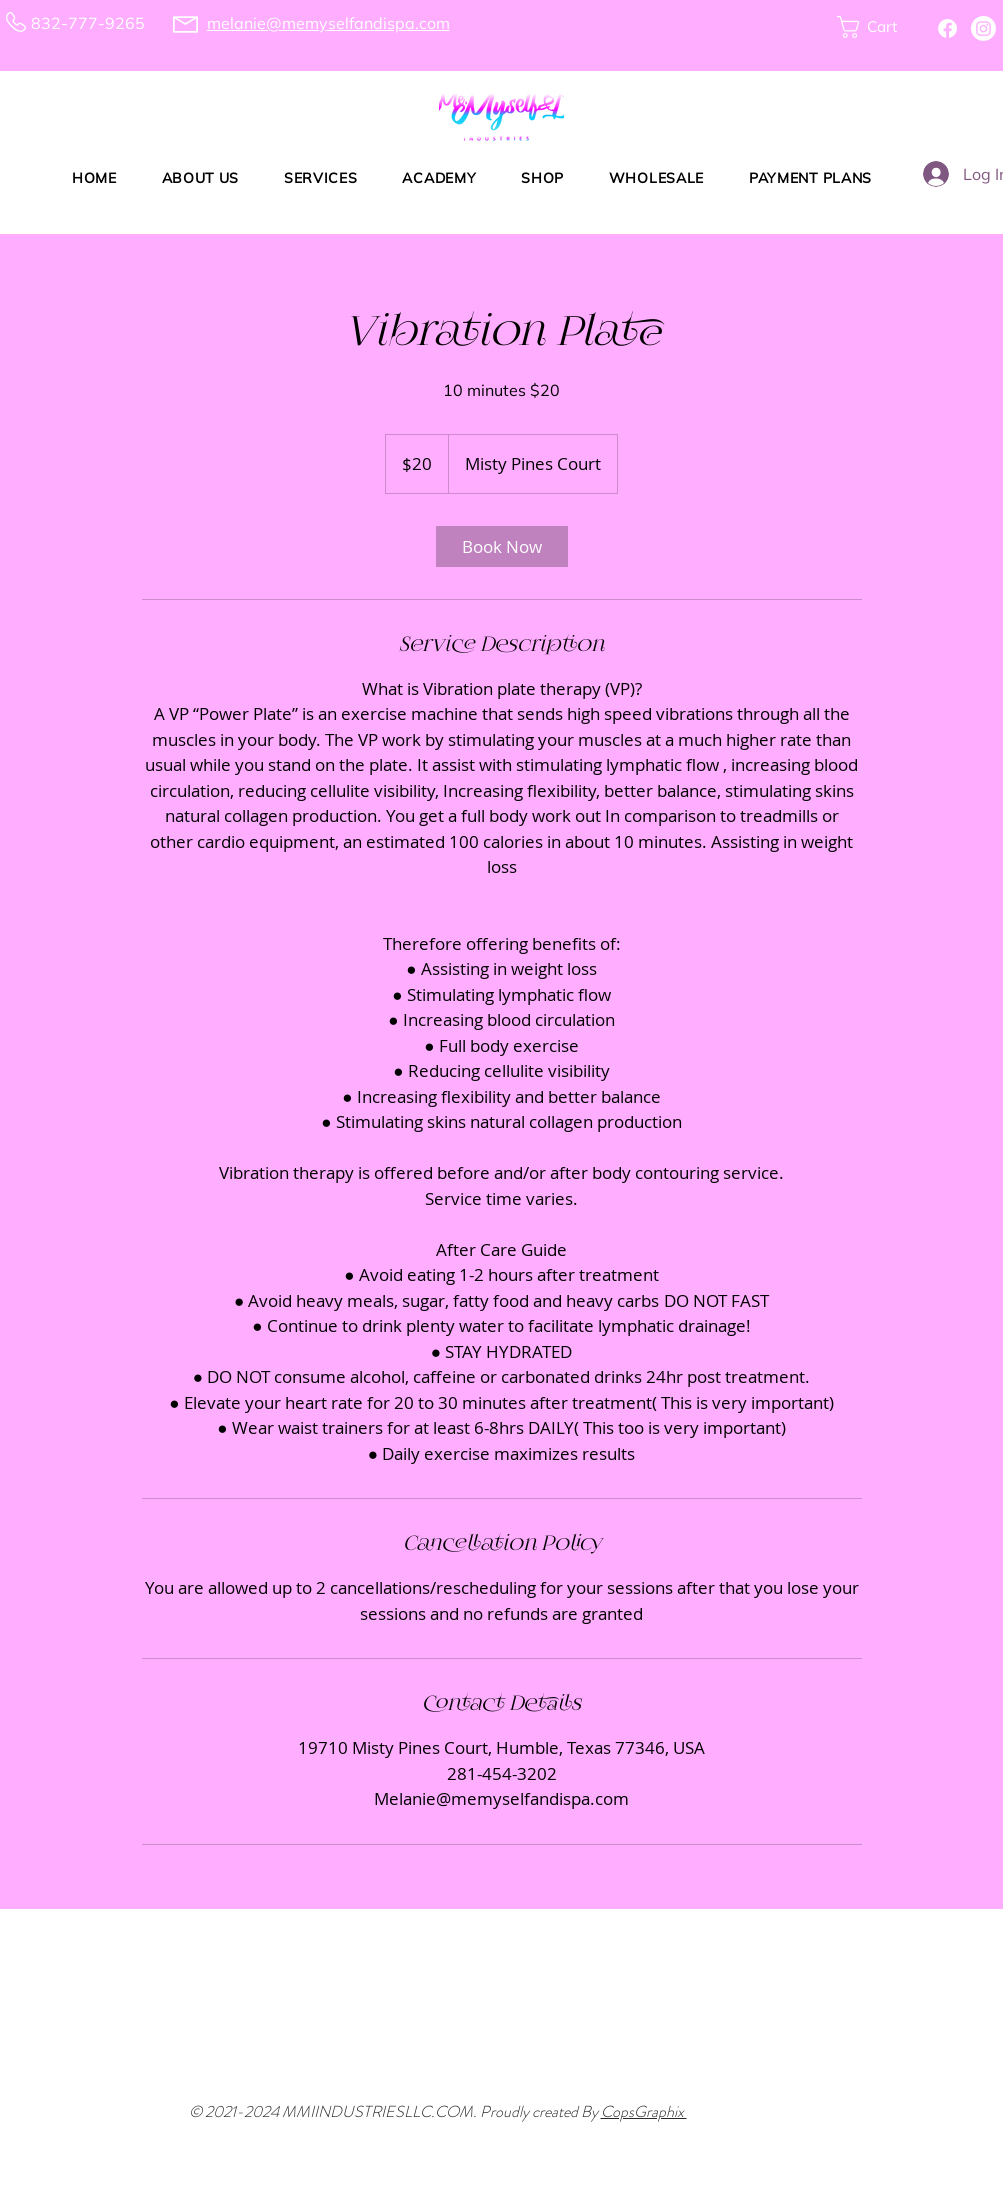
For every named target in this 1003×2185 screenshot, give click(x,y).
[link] (502, 546)
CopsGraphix (644, 2111)
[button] (878, 27)
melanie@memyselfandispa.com (328, 23)
